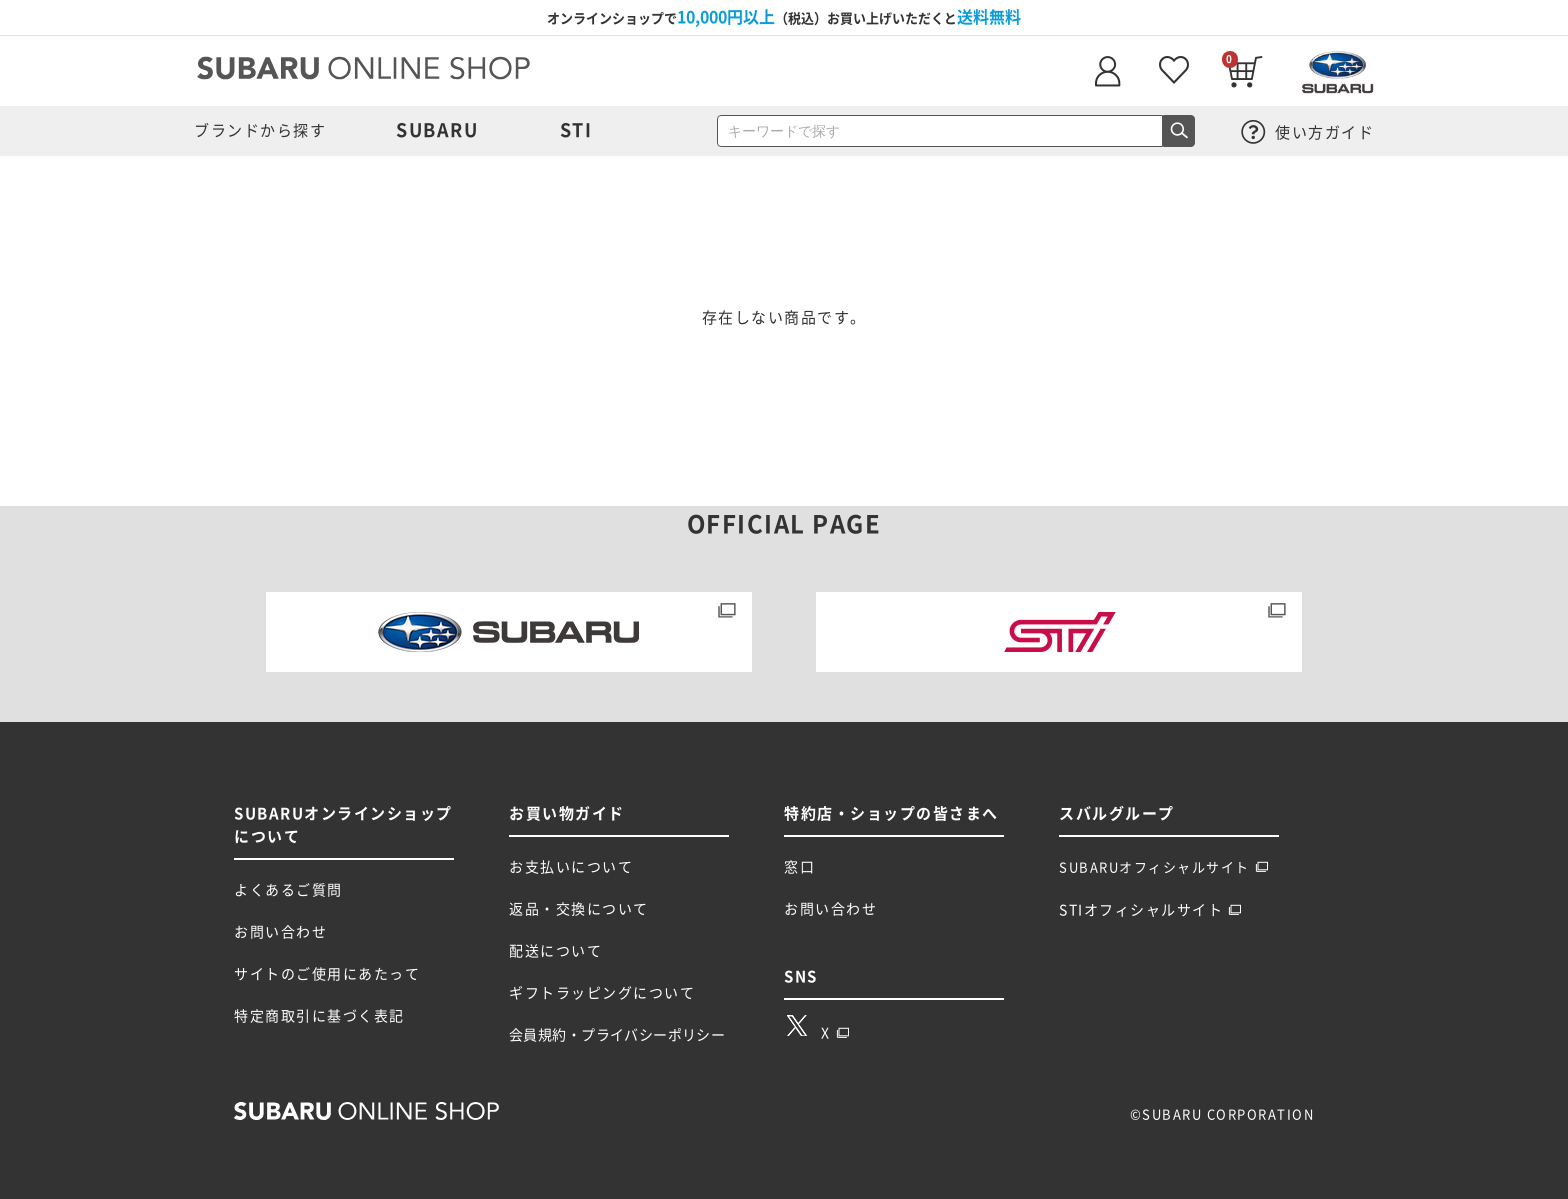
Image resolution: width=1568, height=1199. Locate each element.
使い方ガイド (1308, 132)
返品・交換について (579, 909)
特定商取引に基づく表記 (319, 1016)
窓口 (799, 867)
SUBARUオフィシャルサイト (1164, 867)
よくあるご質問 (288, 890)
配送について (555, 951)
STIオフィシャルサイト (1150, 910)
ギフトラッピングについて (602, 993)
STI (576, 130)
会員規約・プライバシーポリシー (617, 1035)
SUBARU (437, 130)
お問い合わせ (280, 932)
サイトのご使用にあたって (327, 974)
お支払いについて (571, 867)
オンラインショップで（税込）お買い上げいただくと (784, 17)
